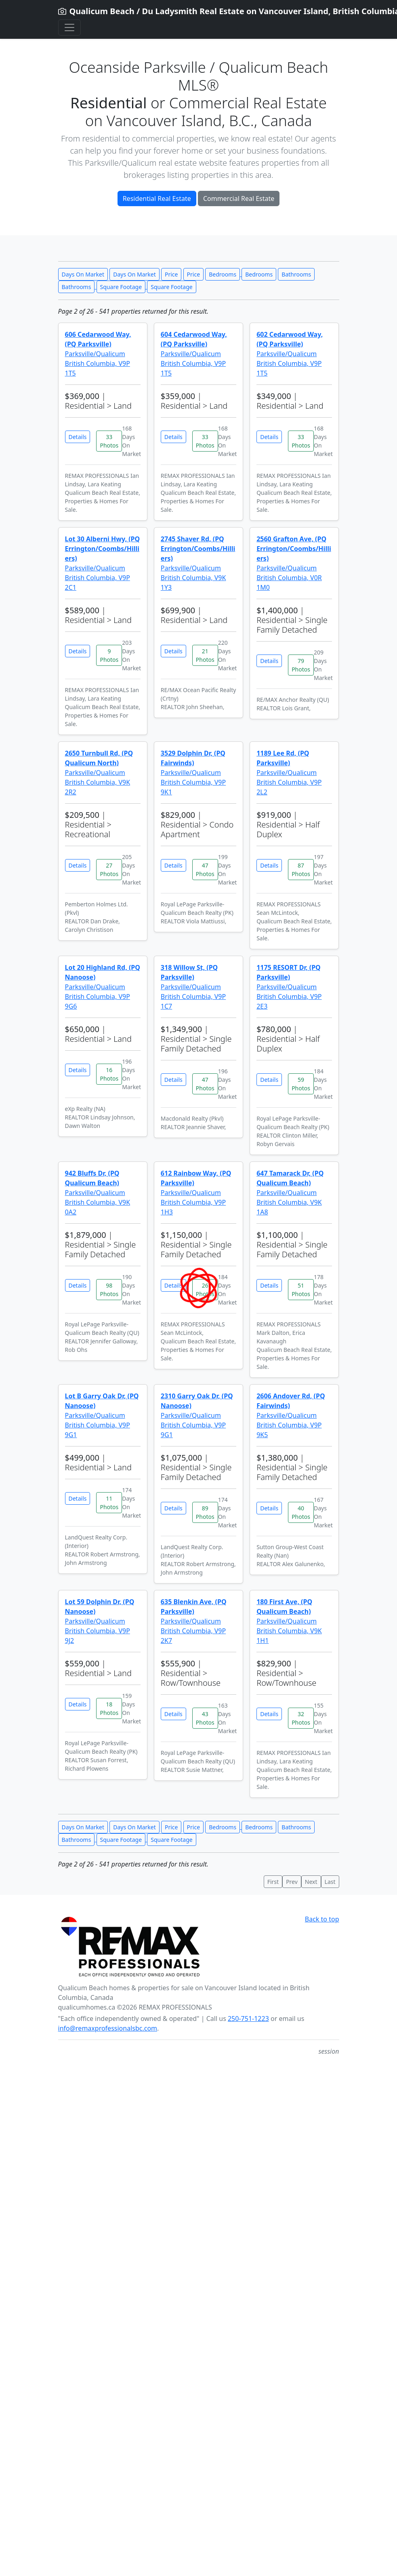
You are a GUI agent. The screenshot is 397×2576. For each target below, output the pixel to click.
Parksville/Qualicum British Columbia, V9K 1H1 (289, 1621)
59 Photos (301, 1084)
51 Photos (301, 1290)
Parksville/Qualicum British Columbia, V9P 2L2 (288, 772)
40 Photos (301, 1512)
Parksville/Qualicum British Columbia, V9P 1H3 (196, 1192)
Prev (292, 1882)
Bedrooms (222, 274)
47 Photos (205, 869)
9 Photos (109, 655)
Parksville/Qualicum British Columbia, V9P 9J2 (99, 1621)
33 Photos (109, 441)
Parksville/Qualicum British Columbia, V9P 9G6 (102, 987)
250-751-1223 (248, 2018)
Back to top (322, 1919)
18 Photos (109, 1708)
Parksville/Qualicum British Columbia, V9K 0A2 (97, 1192)
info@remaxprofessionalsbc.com (108, 2028)
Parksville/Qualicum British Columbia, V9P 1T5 (98, 354)
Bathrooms (296, 274)
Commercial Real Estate (238, 198)
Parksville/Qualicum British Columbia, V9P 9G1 (102, 1415)
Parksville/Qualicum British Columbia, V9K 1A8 (289, 1192)
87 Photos (301, 869)
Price (171, 274)
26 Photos (205, 1290)
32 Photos (301, 1718)
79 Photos (301, 665)
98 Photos (109, 1290)
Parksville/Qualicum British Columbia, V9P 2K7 (194, 1621)
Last (330, 1882)
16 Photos (109, 1074)
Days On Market (83, 274)
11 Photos (109, 1503)
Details (78, 437)
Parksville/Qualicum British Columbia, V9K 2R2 (99, 772)
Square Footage (121, 287)
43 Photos (205, 1718)
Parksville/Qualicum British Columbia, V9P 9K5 (290, 1415)
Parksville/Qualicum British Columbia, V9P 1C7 (193, 987)
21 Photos (205, 655)
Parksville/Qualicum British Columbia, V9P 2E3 (288, 987)
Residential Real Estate (157, 198)
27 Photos (109, 869)
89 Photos (205, 1512)
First (273, 1882)
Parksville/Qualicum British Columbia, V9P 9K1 (193, 772)
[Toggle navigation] (69, 27)
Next (311, 1882)
